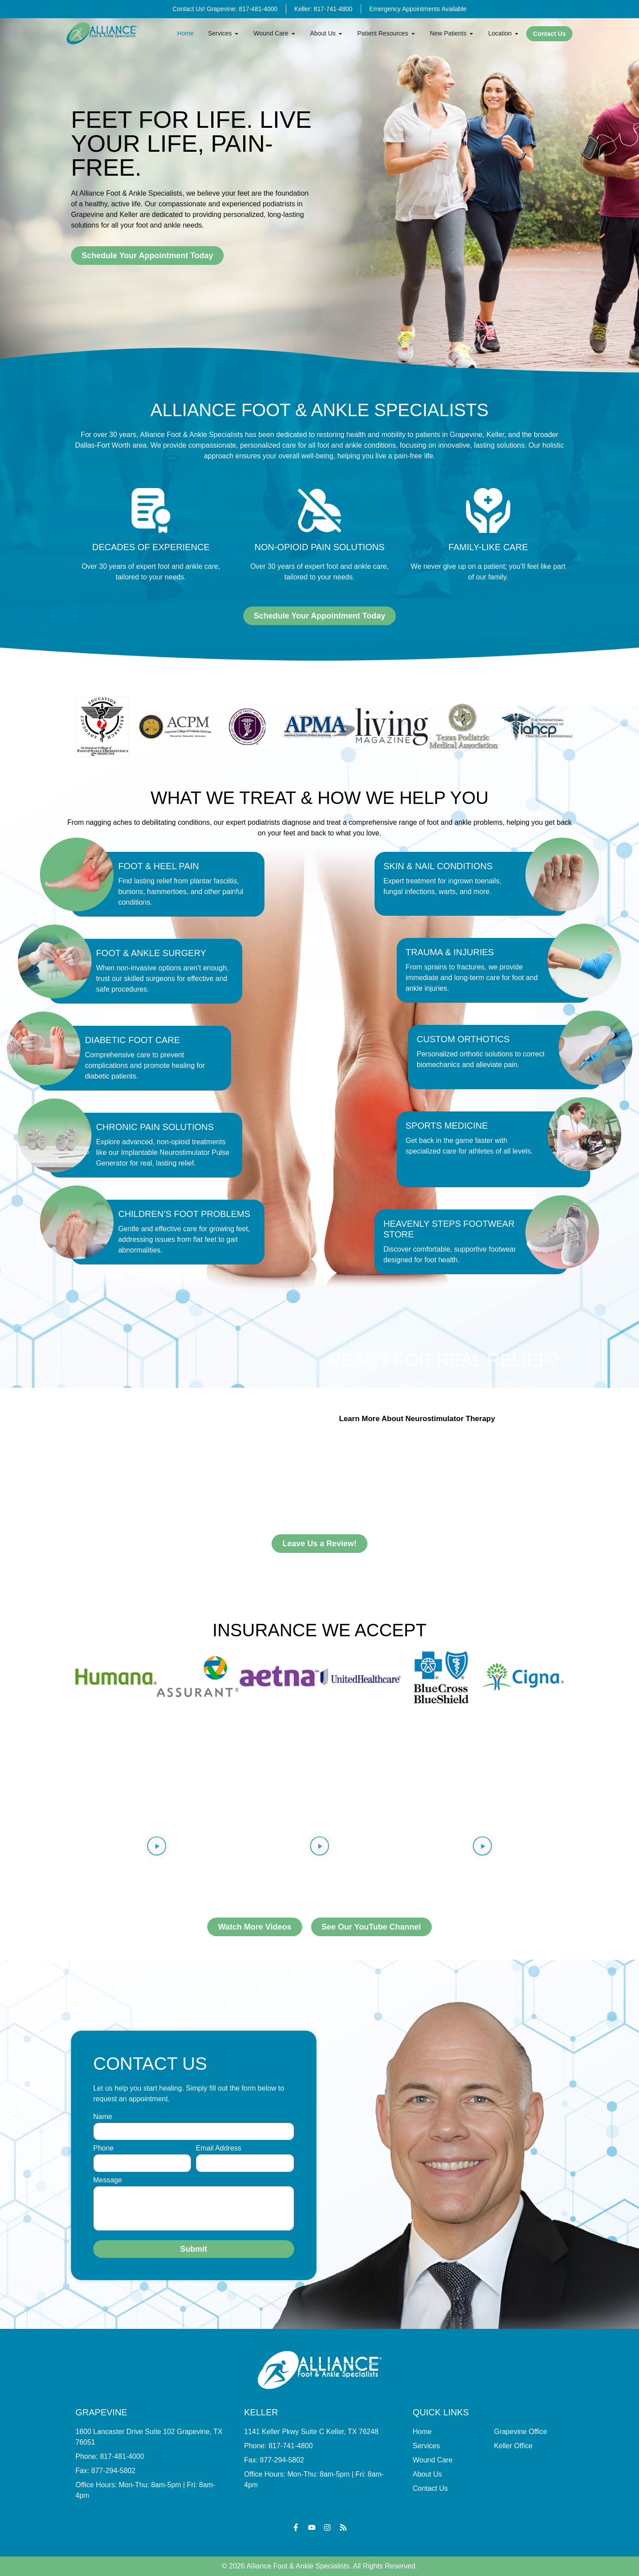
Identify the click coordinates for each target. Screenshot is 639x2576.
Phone (103, 2148)
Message (107, 2180)
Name (102, 2116)
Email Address (218, 2148)
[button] (157, 1847)
